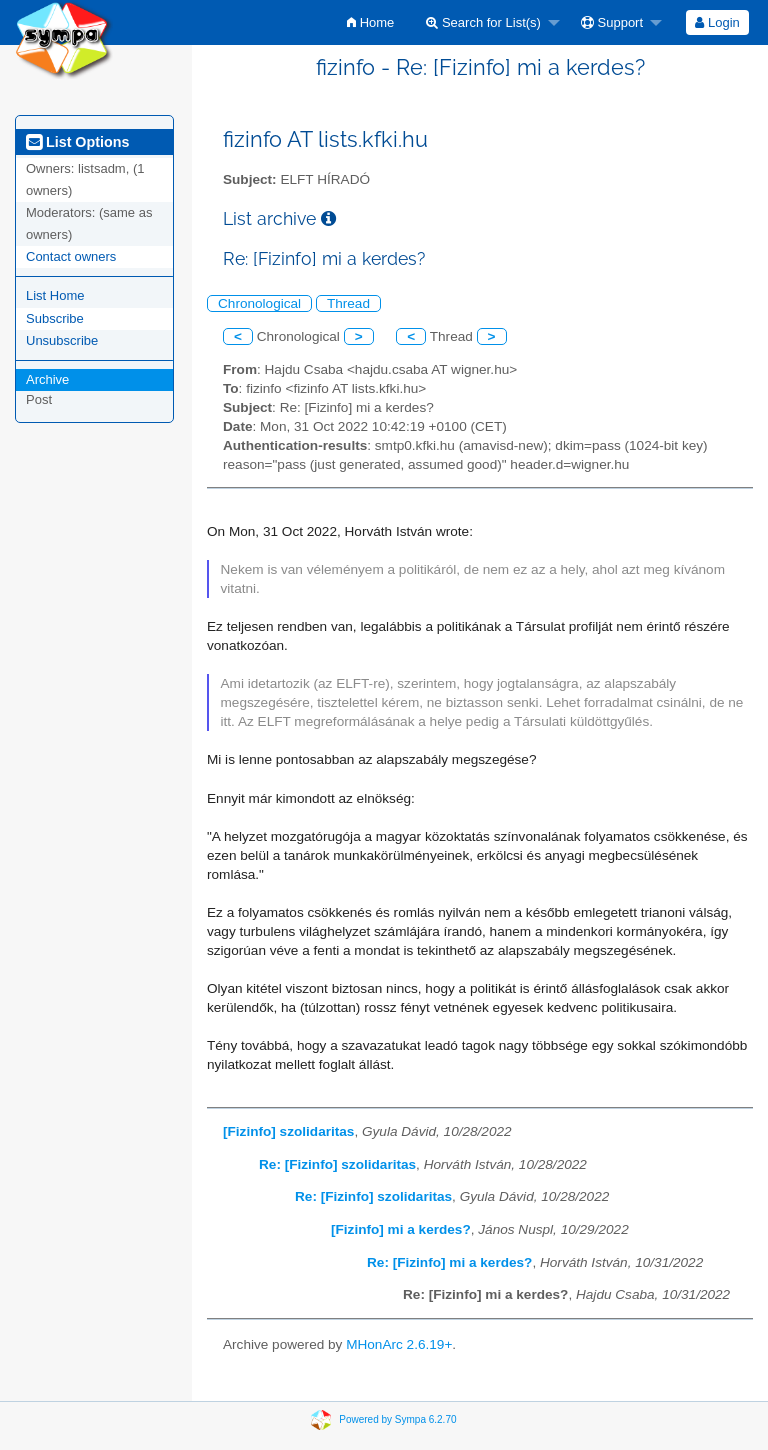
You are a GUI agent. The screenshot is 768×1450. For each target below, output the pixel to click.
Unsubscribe (62, 340)
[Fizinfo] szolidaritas (288, 1131)
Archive (47, 379)
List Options (77, 142)
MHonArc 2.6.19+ (399, 1344)
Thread (348, 303)
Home (370, 22)
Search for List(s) (483, 22)
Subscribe (55, 318)
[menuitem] (370, 22)
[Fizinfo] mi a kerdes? (401, 1229)
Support (612, 22)
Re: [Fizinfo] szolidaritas (337, 1164)
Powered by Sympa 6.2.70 (397, 1419)
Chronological (259, 303)
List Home (55, 295)
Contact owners (71, 256)
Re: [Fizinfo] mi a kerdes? (449, 1262)
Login (717, 22)
